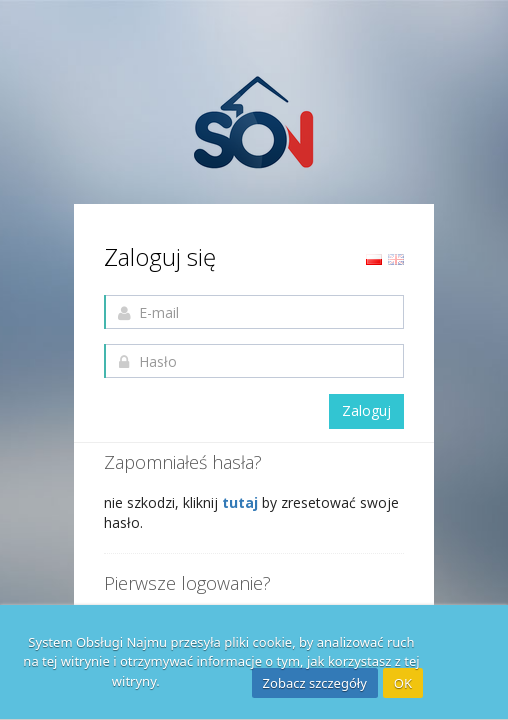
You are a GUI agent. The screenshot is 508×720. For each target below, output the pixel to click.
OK (403, 683)
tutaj (242, 502)
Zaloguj (366, 410)
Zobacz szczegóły (315, 683)
